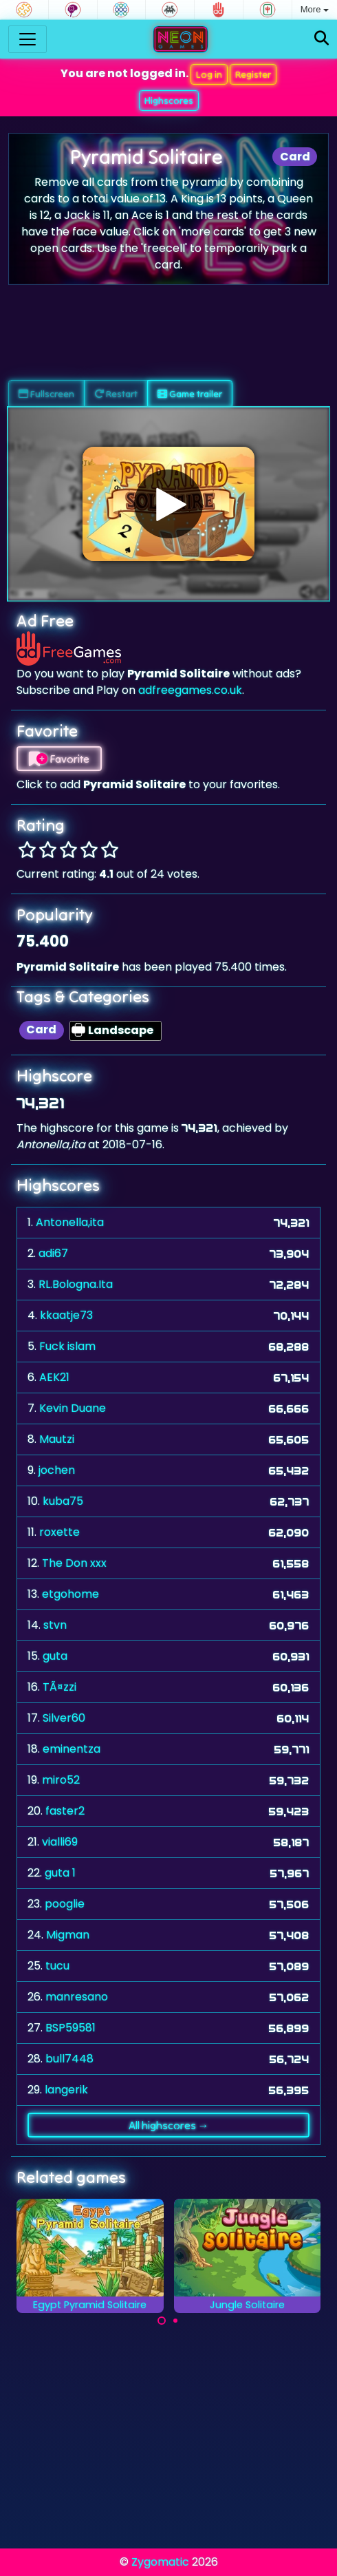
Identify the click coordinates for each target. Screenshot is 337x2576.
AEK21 (54, 1377)
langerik (66, 2090)
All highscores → (169, 2125)
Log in (209, 74)
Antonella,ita (70, 1222)
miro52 (61, 1780)
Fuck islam (67, 1346)
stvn (55, 1625)
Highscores (168, 100)
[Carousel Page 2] (175, 2320)
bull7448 (69, 2059)
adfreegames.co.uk (190, 690)
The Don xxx (74, 1563)
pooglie (65, 1904)
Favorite (59, 759)
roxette (59, 1532)
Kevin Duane (72, 1408)
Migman (67, 1935)
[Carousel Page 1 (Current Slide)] (161, 2320)
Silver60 (64, 1718)
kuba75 (63, 1501)
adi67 (53, 1253)
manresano (76, 1997)
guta (55, 1656)
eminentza (71, 1749)
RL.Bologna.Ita (76, 1284)
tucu (57, 1966)
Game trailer (189, 394)
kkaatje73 (66, 1315)
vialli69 (60, 1842)
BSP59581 (70, 2028)
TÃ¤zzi (59, 1687)
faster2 (65, 1811)
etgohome (70, 1594)
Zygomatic (160, 2562)
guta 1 (60, 1873)
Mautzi (56, 1439)
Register (253, 74)
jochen (57, 1470)
